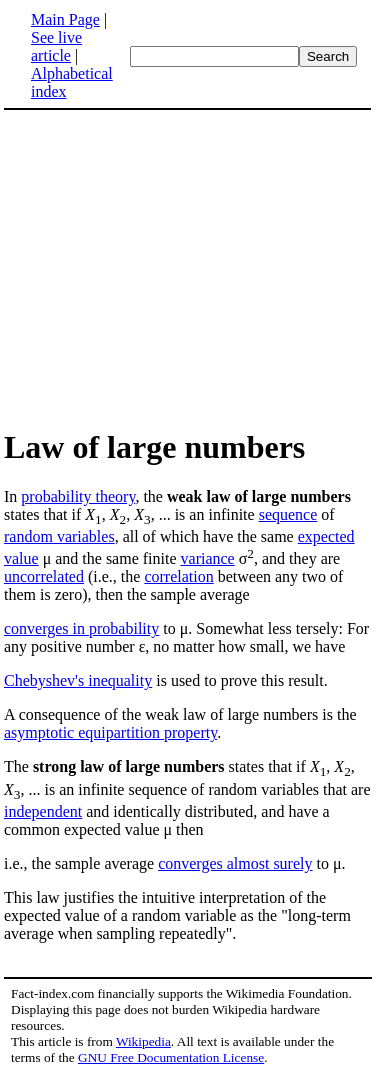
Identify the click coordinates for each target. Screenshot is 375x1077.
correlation (178, 576)
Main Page (65, 19)
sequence (288, 514)
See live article (56, 46)
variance (208, 558)
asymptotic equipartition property (110, 732)
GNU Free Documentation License (171, 1057)
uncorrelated (44, 576)
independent (43, 811)
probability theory (78, 496)
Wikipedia (143, 1041)
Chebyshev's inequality (78, 680)
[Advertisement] (172, 268)
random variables (59, 536)
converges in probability (81, 628)
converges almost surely (235, 863)
